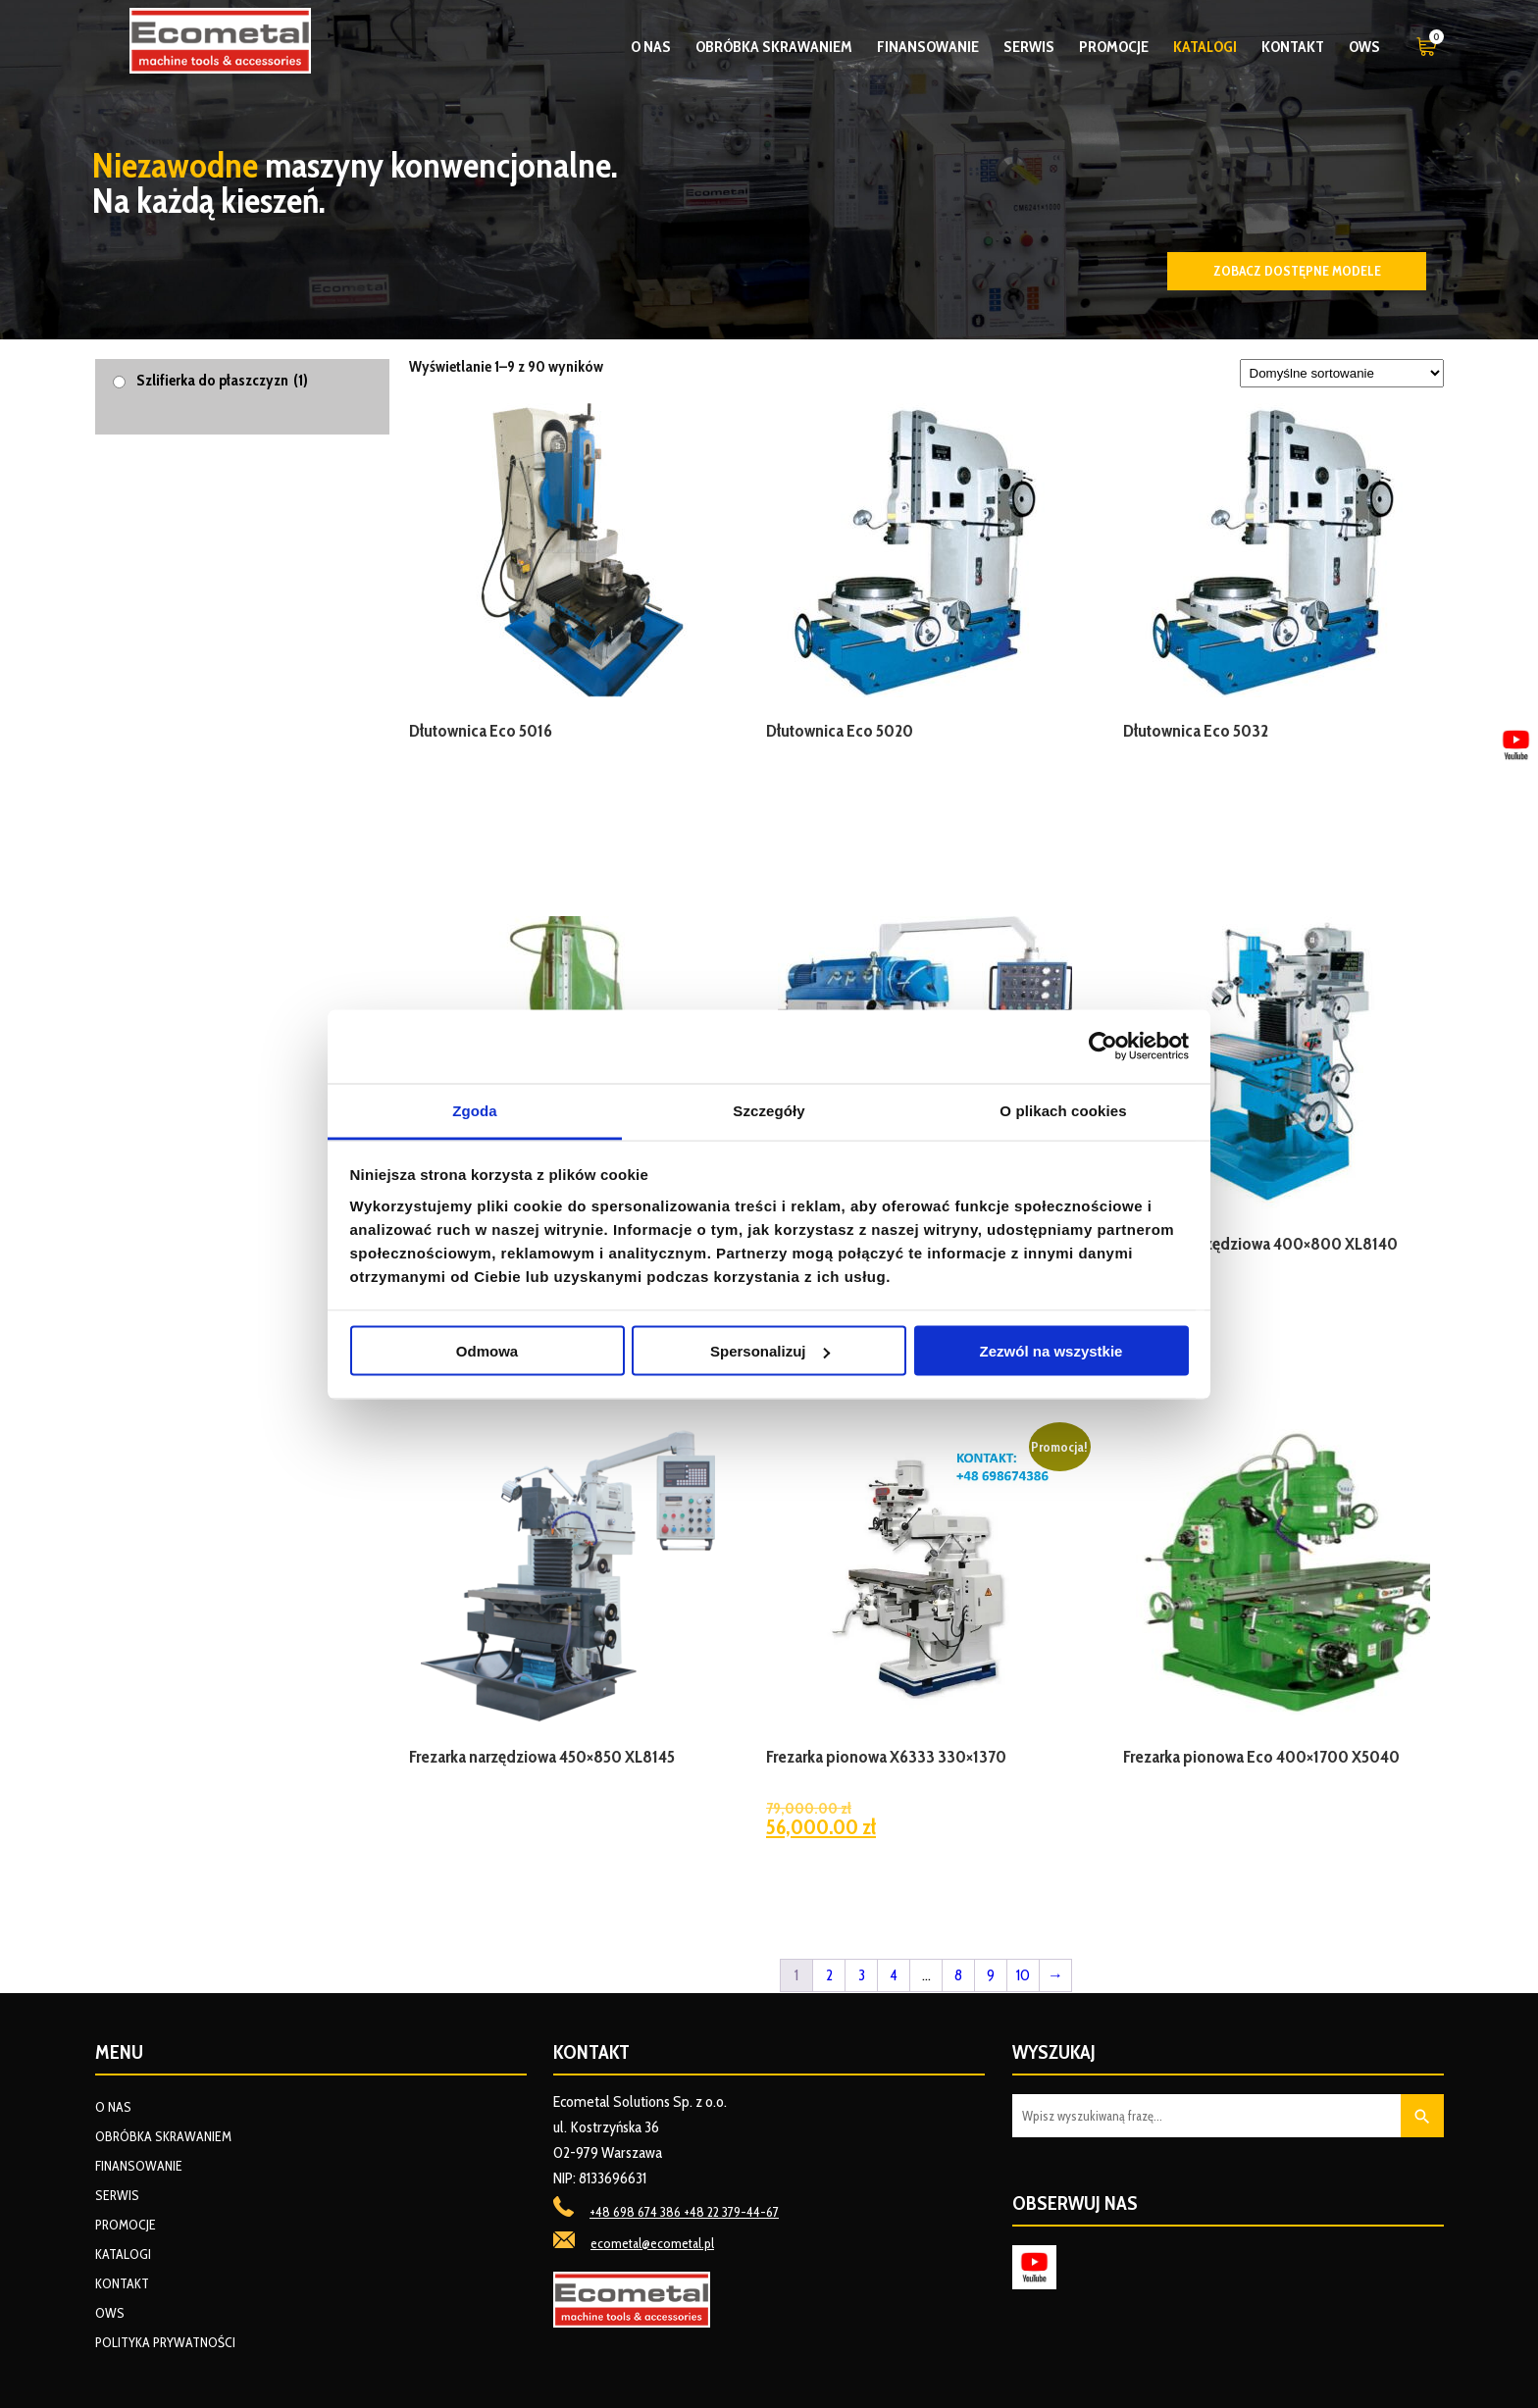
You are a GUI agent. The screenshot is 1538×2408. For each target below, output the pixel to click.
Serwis (1028, 46)
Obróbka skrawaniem (773, 46)
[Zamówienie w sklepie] (1342, 373)
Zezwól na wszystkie (1051, 1351)
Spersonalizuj (770, 1351)
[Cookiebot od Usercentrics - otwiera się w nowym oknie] (1103, 1046)
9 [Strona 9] (991, 1975)
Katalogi (1205, 46)
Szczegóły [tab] (768, 1110)
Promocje (1114, 46)
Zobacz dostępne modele (1297, 271)
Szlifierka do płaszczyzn (222, 380)
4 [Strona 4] (893, 1975)
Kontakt (1292, 46)
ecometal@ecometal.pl (652, 2243)
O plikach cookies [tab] (1063, 1110)
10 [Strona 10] (1023, 1975)
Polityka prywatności (165, 2342)
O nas (651, 46)
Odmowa (487, 1351)
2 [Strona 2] (829, 1975)
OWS (1364, 46)
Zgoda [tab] (474, 1110)
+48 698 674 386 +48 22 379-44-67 (684, 2212)
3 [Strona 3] (861, 1975)
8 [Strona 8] (958, 1975)
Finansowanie (928, 46)
